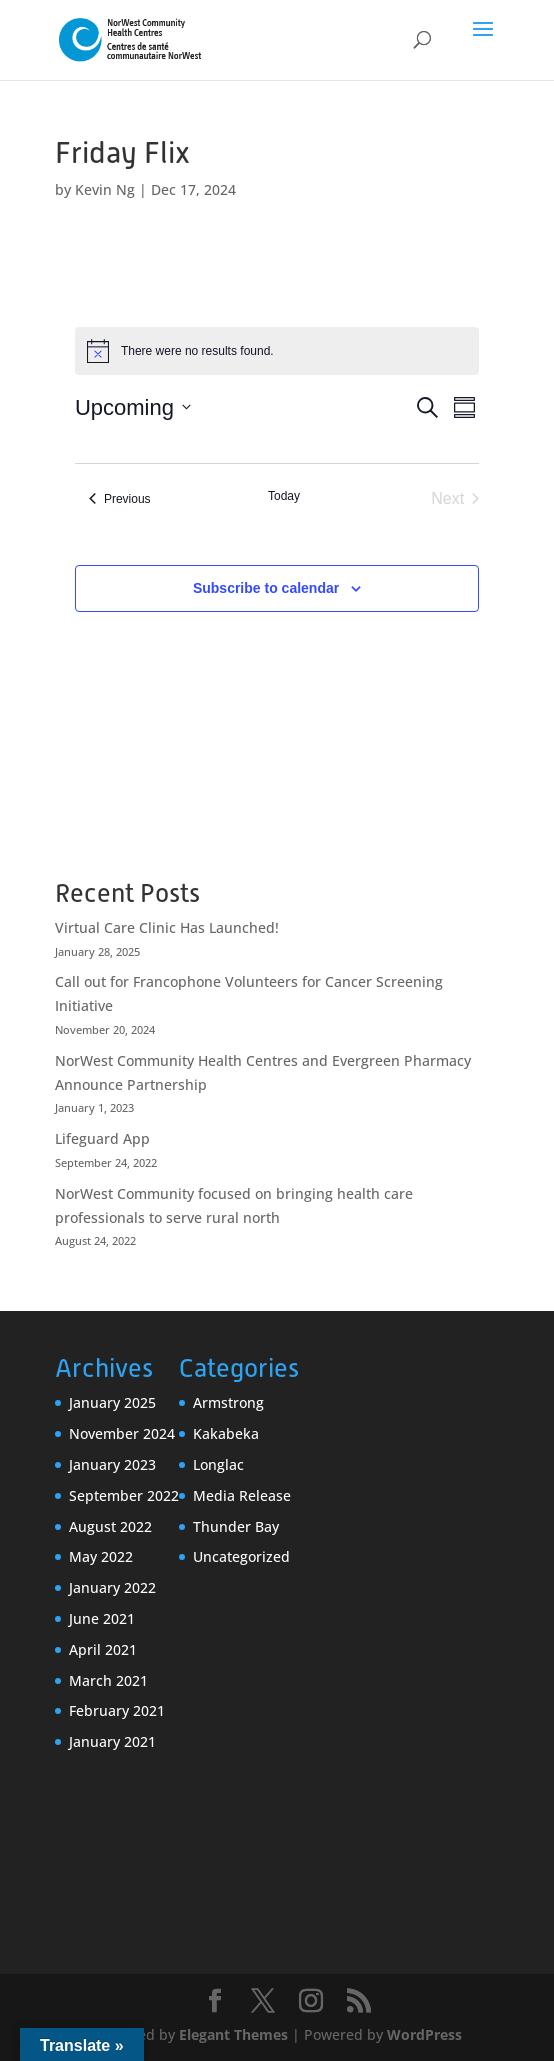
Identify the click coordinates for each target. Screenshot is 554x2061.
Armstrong (228, 1402)
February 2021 (117, 1710)
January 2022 (112, 1587)
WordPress (424, 2034)
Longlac (218, 1464)
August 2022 (110, 1526)
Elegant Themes (233, 2034)
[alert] (277, 351)
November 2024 (122, 1433)
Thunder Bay (236, 1526)
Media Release (242, 1495)
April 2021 (103, 1649)
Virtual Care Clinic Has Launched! (167, 927)
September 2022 (124, 1495)
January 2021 (112, 1741)
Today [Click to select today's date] (284, 496)
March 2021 (108, 1680)
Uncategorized (241, 1556)
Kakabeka (226, 1433)
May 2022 (101, 1556)
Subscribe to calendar (266, 588)
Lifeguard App (102, 1138)
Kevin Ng (105, 189)
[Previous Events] (120, 499)
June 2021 (102, 1618)
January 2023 (112, 1464)
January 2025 (112, 1402)
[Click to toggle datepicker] (133, 407)
